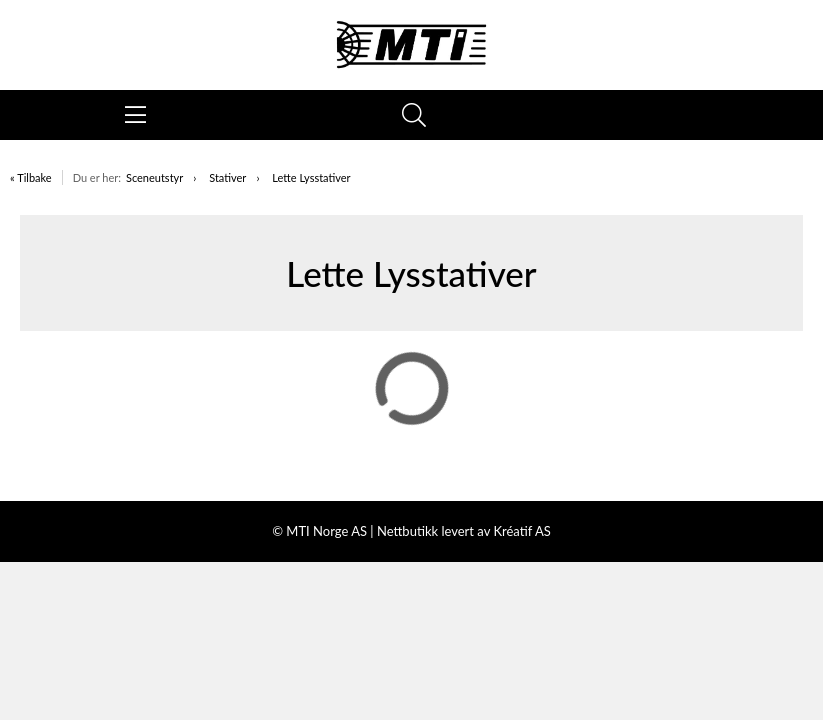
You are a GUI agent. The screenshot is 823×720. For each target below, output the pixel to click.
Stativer (227, 177)
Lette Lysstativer (311, 177)
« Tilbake (31, 177)
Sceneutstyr (154, 177)
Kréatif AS (521, 531)
